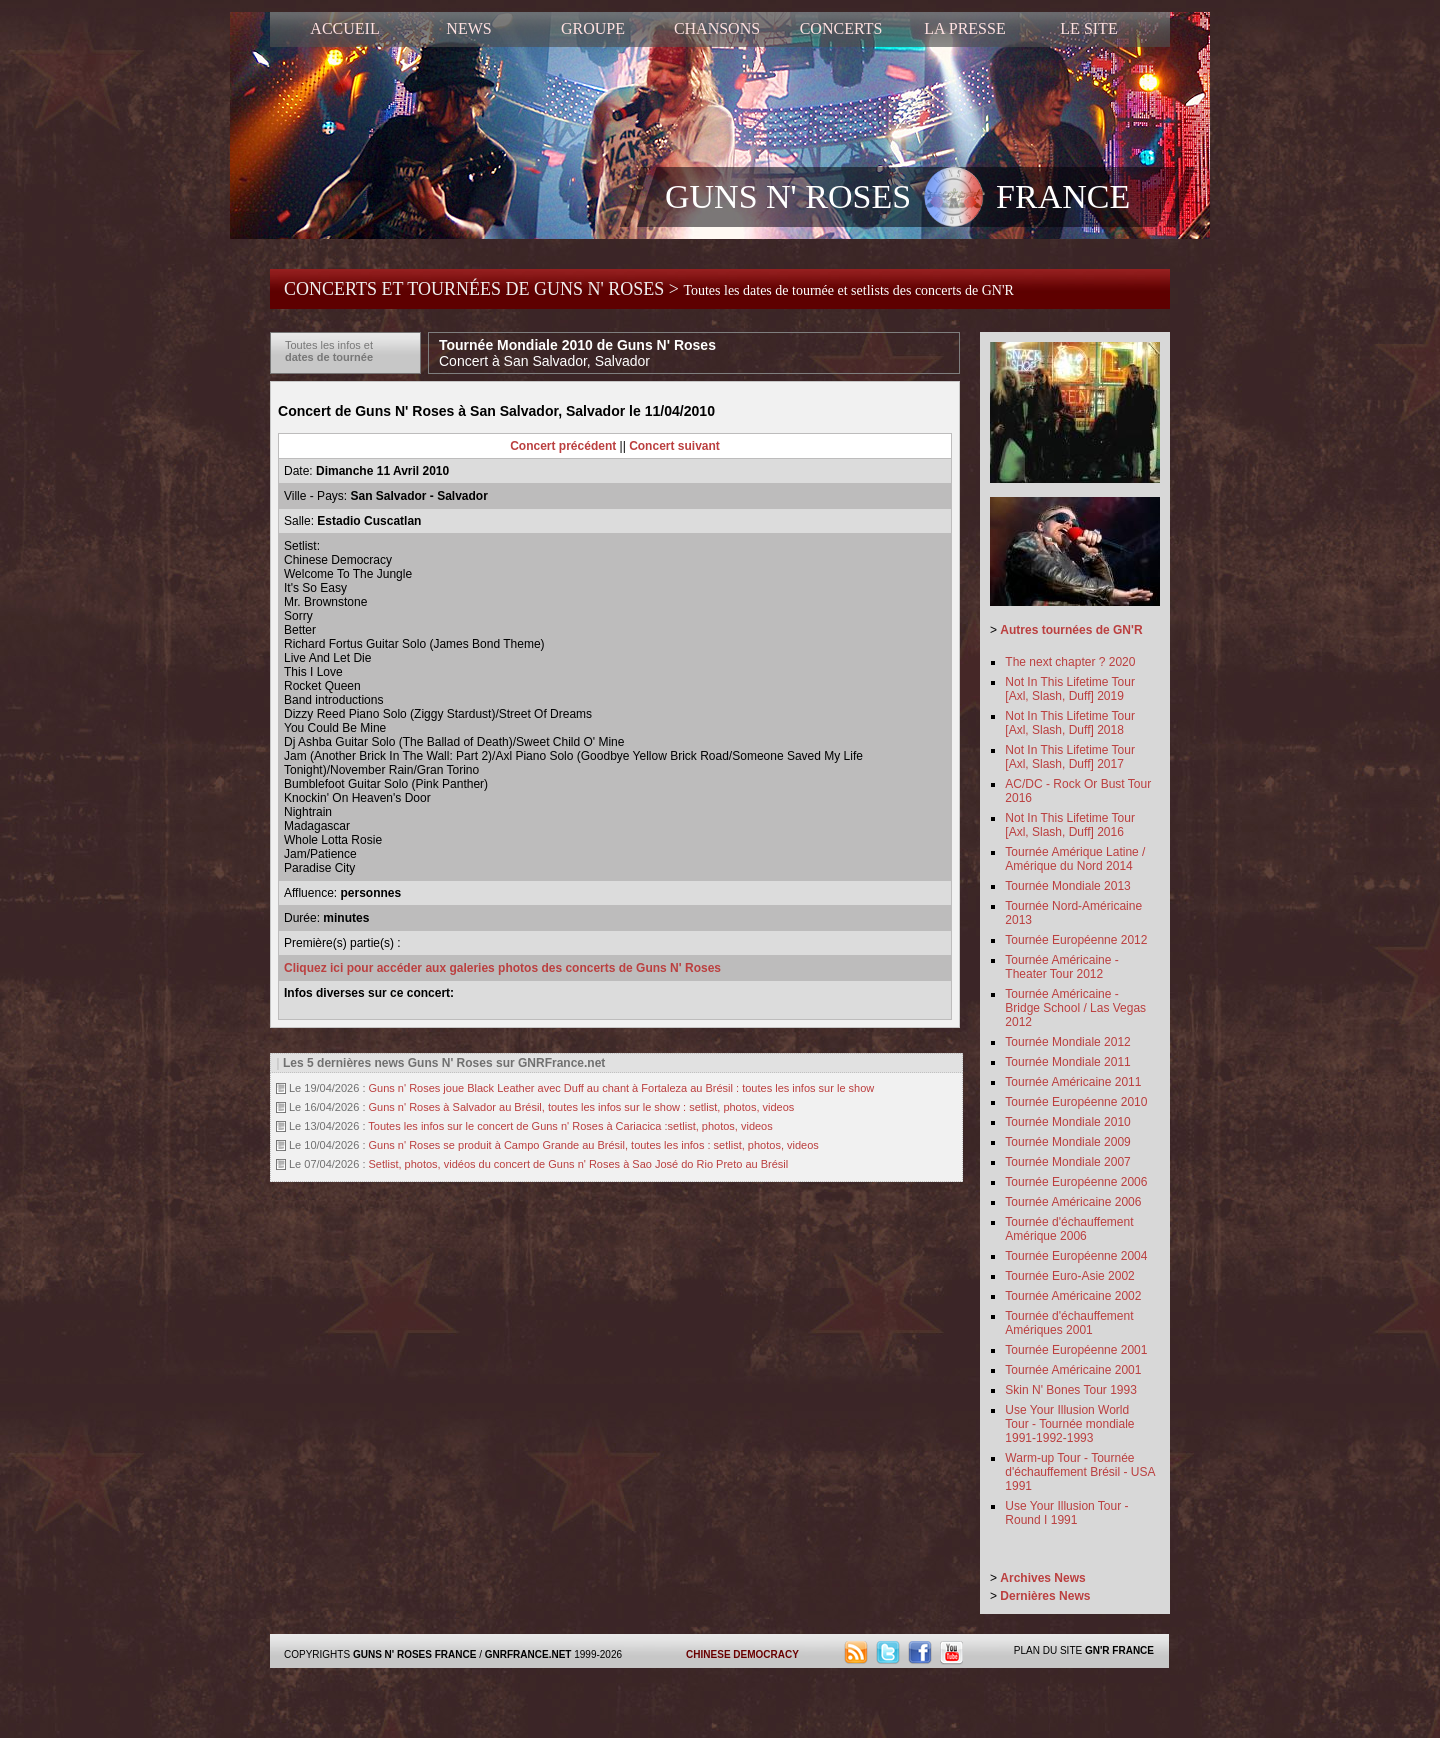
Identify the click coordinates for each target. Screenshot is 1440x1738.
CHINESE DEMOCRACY (742, 1654)
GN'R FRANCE (1119, 1650)
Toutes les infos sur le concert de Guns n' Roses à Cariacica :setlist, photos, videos (570, 1126)
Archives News (1042, 1578)
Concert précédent (563, 446)
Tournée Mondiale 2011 (1067, 1062)
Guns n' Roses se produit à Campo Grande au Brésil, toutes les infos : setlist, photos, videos (594, 1145)
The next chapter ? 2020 (1070, 662)
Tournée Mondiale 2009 (1067, 1142)
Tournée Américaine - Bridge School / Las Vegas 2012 (1075, 1008)
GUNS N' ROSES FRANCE (897, 199)
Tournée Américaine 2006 (1073, 1202)
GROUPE (593, 28)
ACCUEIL (344, 28)
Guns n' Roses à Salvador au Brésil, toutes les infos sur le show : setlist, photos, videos (582, 1107)
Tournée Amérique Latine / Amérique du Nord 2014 (1075, 859)
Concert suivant (674, 446)
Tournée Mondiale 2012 (1067, 1042)
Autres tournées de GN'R (1071, 630)
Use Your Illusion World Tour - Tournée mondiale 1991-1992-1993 (1069, 1424)
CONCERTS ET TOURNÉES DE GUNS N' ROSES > (649, 289)
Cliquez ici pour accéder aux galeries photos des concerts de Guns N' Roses (502, 968)
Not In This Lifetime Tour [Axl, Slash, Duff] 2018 (1070, 723)
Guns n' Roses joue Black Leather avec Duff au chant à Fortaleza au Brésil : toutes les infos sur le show (622, 1088)
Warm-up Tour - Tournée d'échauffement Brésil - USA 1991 (1079, 1472)
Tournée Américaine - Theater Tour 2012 (1061, 967)
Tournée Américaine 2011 (1073, 1082)
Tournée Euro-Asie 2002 (1069, 1276)
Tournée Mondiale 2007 (1067, 1162)
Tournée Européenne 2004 (1076, 1256)
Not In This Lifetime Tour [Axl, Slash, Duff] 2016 (1070, 825)
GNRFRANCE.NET (528, 1654)
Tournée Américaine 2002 (1073, 1296)
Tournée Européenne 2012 (1076, 940)
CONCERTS (841, 28)
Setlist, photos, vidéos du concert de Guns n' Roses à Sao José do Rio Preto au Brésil (579, 1164)
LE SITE (1088, 28)
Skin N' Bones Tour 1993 (1070, 1390)
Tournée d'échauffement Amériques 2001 (1069, 1323)
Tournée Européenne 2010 (1076, 1102)
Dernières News (1045, 1596)
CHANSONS (717, 28)
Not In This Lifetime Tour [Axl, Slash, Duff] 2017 (1070, 757)
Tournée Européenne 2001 (1076, 1350)
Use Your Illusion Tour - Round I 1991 (1066, 1513)
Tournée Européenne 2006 (1076, 1182)
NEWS (468, 28)
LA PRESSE (964, 28)
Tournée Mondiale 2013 (1067, 886)
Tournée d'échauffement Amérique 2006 (1069, 1229)
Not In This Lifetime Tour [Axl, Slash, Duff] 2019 (1070, 689)
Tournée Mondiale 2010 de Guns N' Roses (577, 353)
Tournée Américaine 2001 (1073, 1370)
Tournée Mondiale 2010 (1067, 1122)
